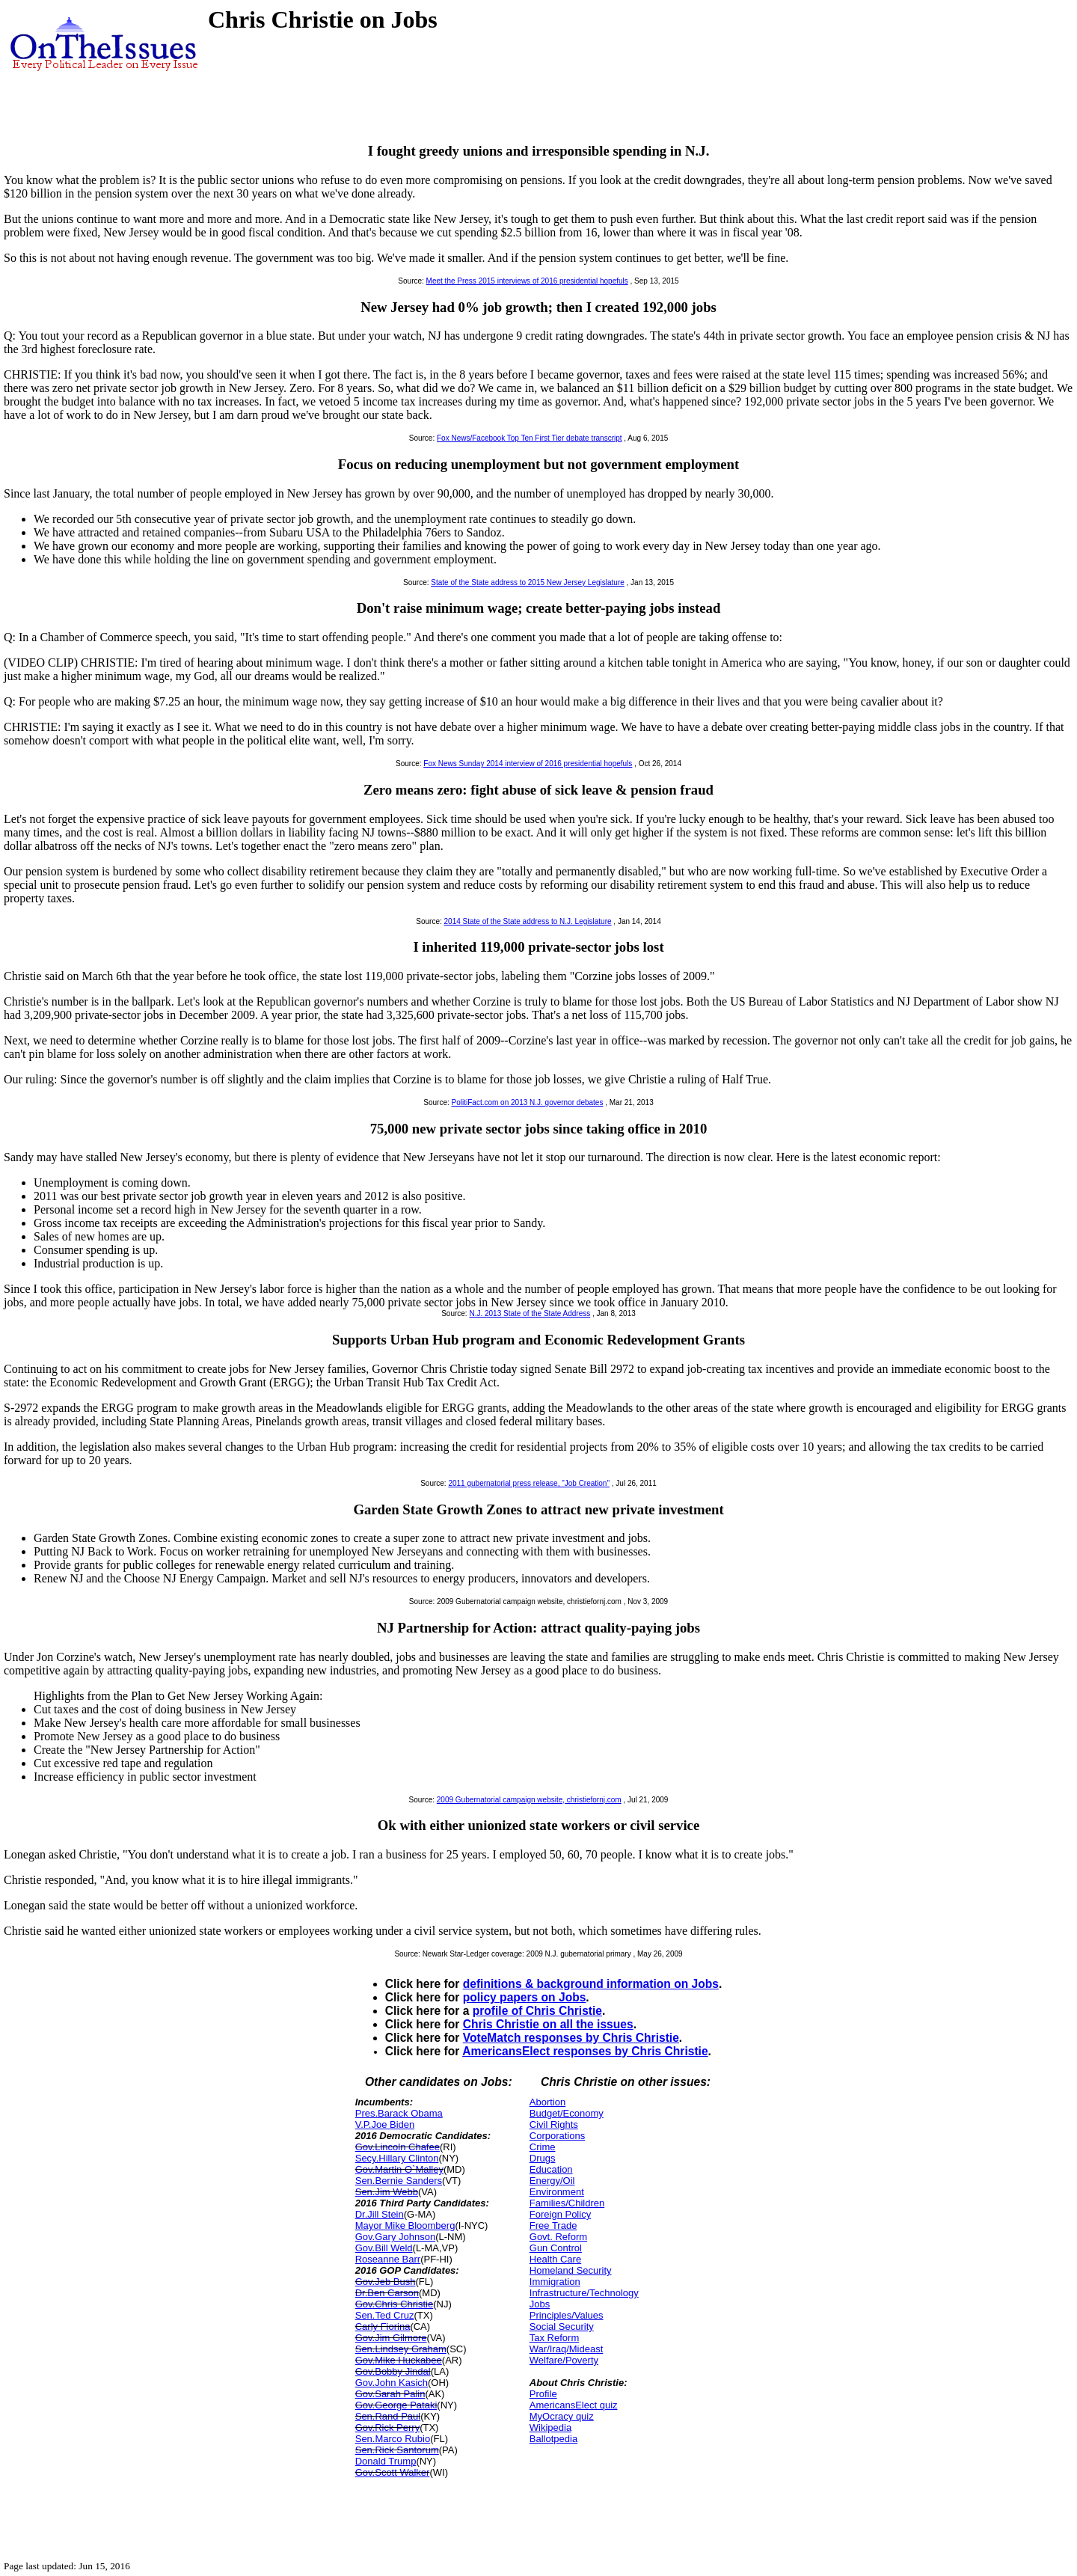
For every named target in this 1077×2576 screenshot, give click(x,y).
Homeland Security (571, 2270)
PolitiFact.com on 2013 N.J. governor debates (528, 1102)
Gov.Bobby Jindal (393, 2371)
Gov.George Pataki (396, 2405)
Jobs (540, 2304)
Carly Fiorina (383, 2326)
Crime (543, 2147)
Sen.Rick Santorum (397, 2450)
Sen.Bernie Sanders (398, 2180)
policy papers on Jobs (524, 1997)
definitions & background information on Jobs (591, 1983)
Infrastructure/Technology (584, 2292)
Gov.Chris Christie (394, 2304)
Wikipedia (550, 2427)
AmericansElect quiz (574, 2405)
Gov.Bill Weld (384, 2248)
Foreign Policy (560, 2214)
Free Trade (553, 2225)
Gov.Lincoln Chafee (397, 2147)
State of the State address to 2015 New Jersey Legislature (528, 582)
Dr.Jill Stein (379, 2214)
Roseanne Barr (387, 2259)
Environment (557, 2191)
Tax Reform (554, 2337)
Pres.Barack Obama (399, 2113)
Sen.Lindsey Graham (401, 2349)
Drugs (543, 2158)
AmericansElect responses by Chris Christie (585, 2051)
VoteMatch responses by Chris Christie (571, 2037)
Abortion (547, 2102)
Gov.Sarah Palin (390, 2393)
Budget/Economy (567, 2113)
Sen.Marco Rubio (392, 2438)
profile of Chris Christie (537, 2010)
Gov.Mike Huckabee (398, 2360)
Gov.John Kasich (391, 2382)
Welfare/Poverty (564, 2360)
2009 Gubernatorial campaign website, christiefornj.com (529, 1800)
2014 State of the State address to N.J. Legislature (528, 921)
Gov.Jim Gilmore (391, 2337)
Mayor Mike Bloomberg (405, 2225)
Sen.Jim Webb (386, 2191)
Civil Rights (554, 2124)
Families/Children (567, 2203)
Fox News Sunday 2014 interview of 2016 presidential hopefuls (527, 763)
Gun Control (556, 2248)
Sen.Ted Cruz (384, 2315)
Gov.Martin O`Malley (399, 2169)
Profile (543, 2393)
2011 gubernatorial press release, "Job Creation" (529, 1483)
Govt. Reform (558, 2236)
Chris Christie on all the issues (548, 2024)
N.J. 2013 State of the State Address (529, 1313)
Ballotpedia (553, 2438)
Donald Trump (386, 2461)
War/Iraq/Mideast (567, 2349)
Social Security (562, 2326)
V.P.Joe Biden (385, 2124)
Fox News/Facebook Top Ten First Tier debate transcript (529, 438)
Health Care (555, 2259)
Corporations (557, 2135)
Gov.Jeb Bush (385, 2281)
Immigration (555, 2281)
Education (551, 2169)
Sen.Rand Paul (387, 2416)
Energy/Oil (552, 2180)
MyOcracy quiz (562, 2416)
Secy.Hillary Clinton (397, 2158)
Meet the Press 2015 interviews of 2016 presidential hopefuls (527, 281)
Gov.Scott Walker (392, 2472)
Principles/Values (567, 2315)
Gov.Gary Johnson (395, 2236)
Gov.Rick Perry (387, 2427)
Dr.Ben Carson (387, 2292)
